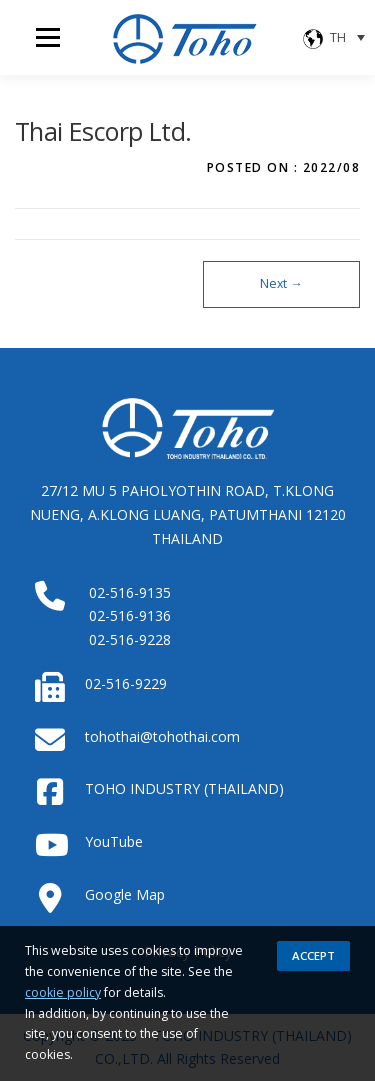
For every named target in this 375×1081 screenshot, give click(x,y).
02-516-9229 (126, 683)
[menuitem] (335, 37)
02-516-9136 (130, 615)
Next (281, 283)
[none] (335, 37)
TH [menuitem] (338, 37)
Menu (46, 37)
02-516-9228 (130, 639)
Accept (313, 955)
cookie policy (63, 992)
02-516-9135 (130, 592)
